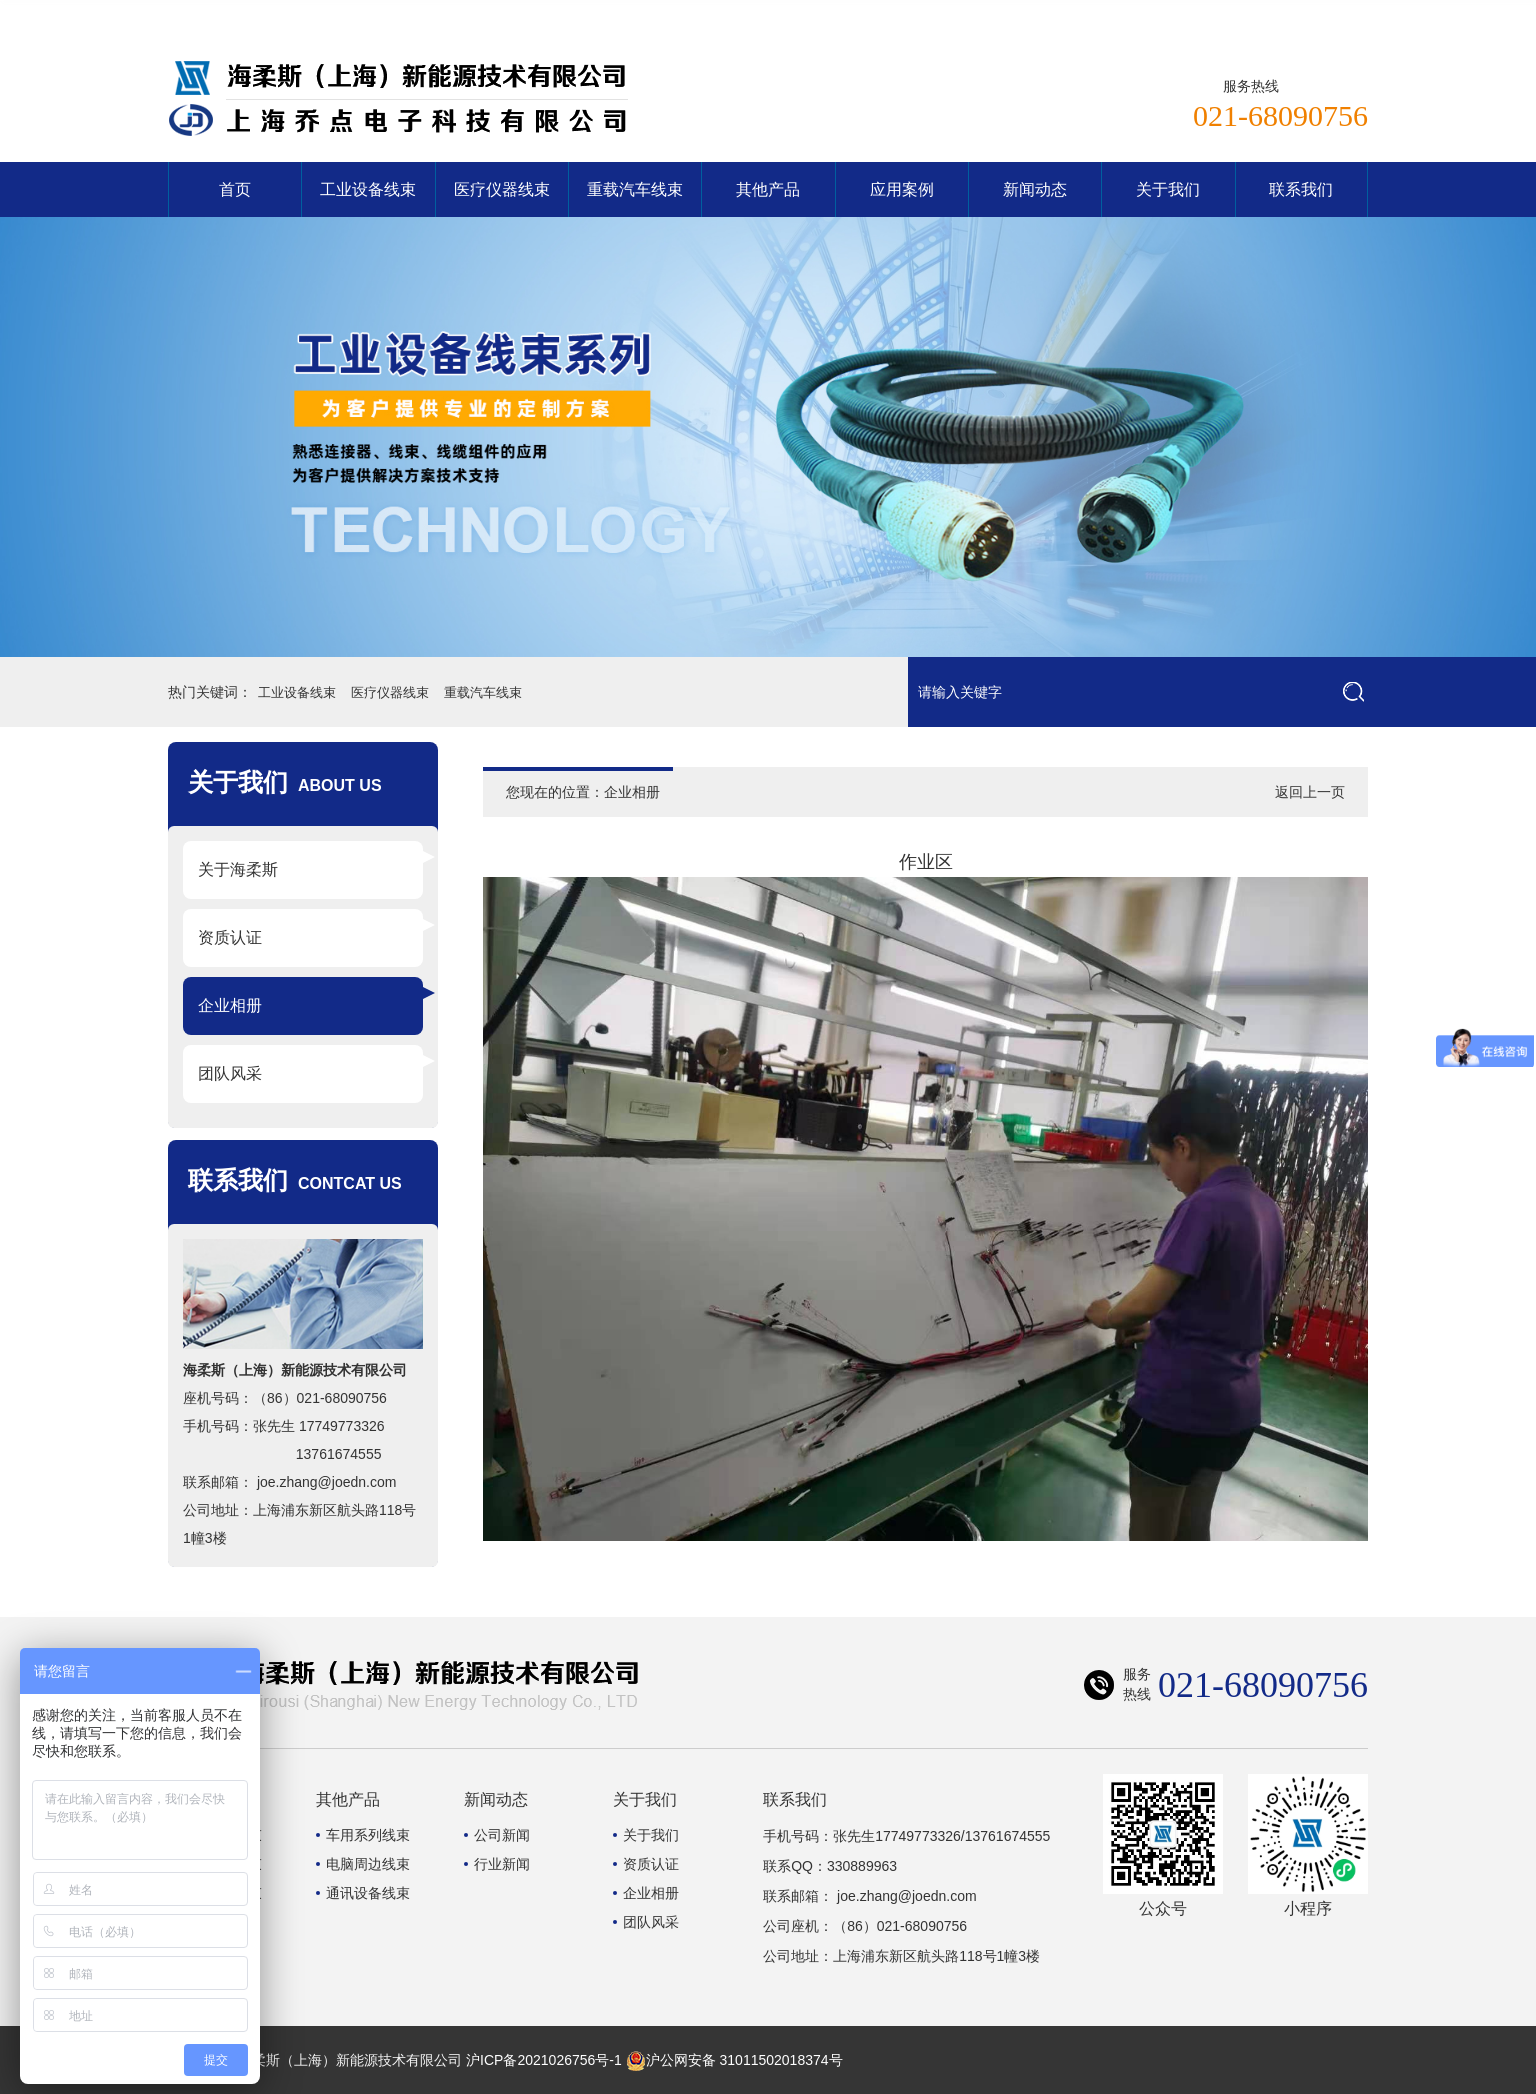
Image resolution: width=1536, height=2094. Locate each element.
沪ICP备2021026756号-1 (544, 2060)
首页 (235, 189)
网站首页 (1250, 15)
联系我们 (1330, 15)
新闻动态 (1035, 189)
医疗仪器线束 (502, 189)
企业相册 (230, 1005)
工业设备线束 (368, 189)
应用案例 (902, 189)
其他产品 (768, 189)
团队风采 (230, 1073)
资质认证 (230, 937)
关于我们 (1168, 189)
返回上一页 (1310, 792)
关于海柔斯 (238, 869)
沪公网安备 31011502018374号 (734, 2060)
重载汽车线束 (635, 189)
